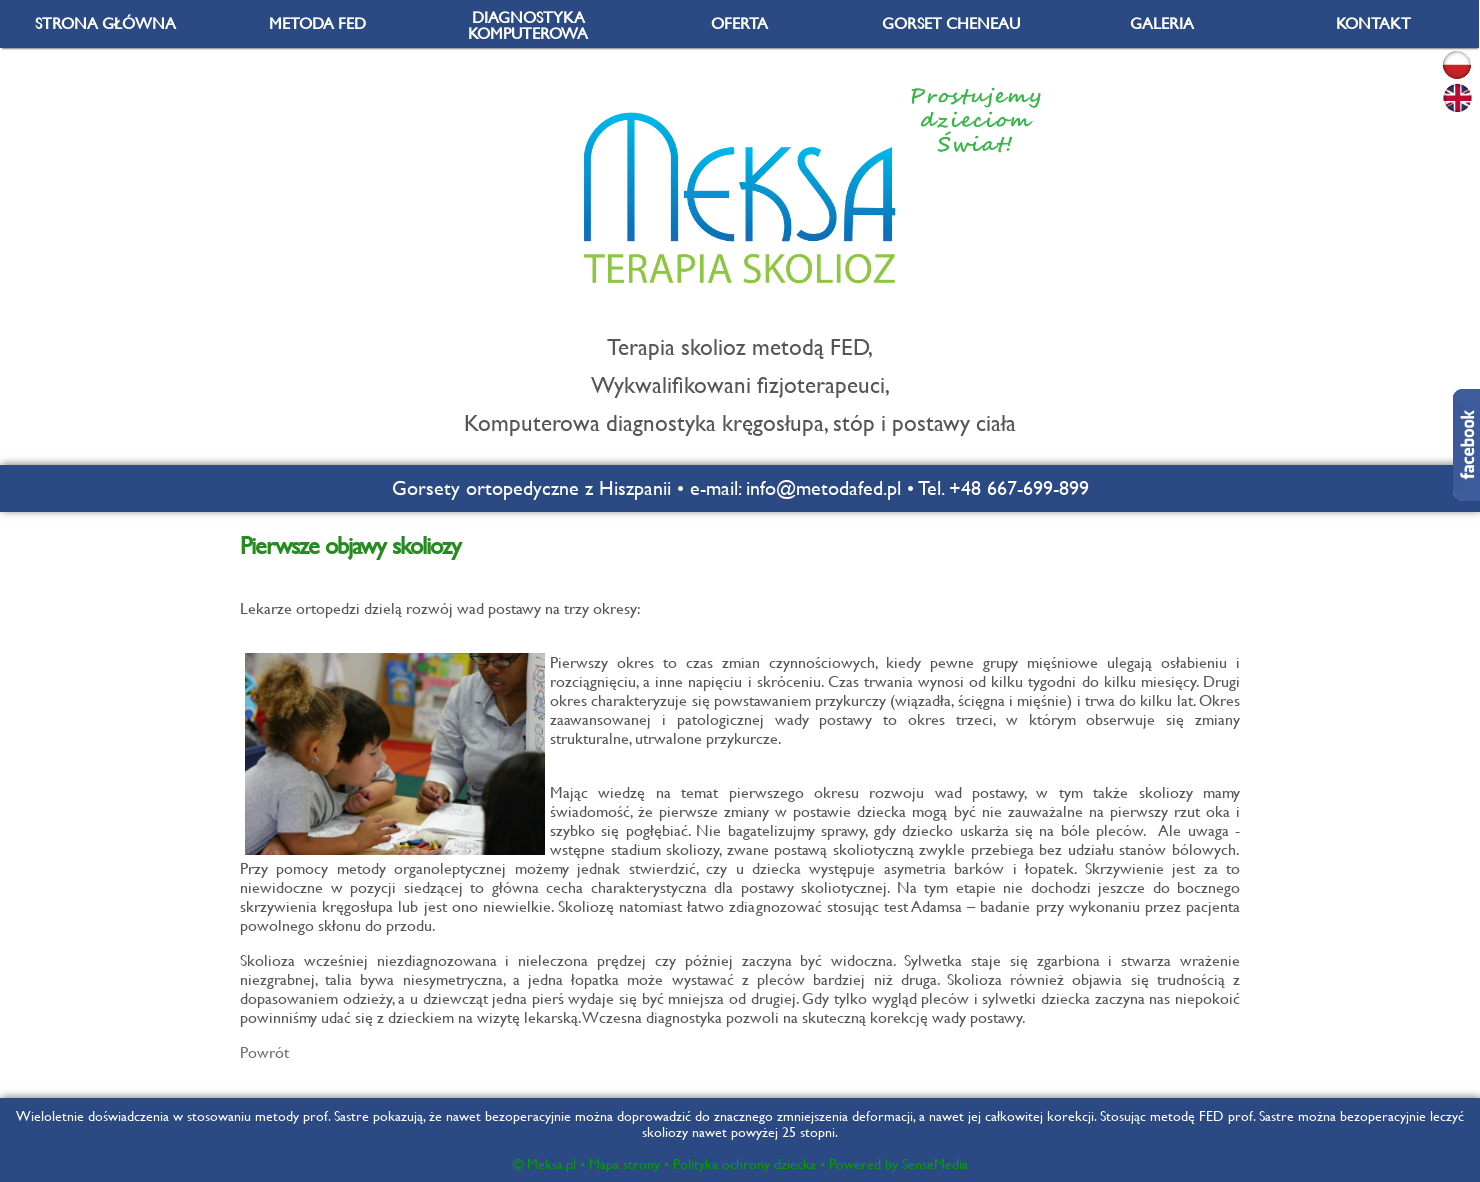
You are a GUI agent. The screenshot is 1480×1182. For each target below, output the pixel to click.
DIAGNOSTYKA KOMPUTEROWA (528, 25)
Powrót (264, 1052)
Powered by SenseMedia (898, 1164)
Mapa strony (624, 1164)
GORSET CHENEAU (951, 23)
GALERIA (1162, 23)
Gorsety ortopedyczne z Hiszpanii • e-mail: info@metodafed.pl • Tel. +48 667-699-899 (740, 488)
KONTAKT (1373, 23)
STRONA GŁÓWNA (105, 23)
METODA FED (317, 23)
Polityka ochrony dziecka (744, 1164)
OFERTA (739, 23)
